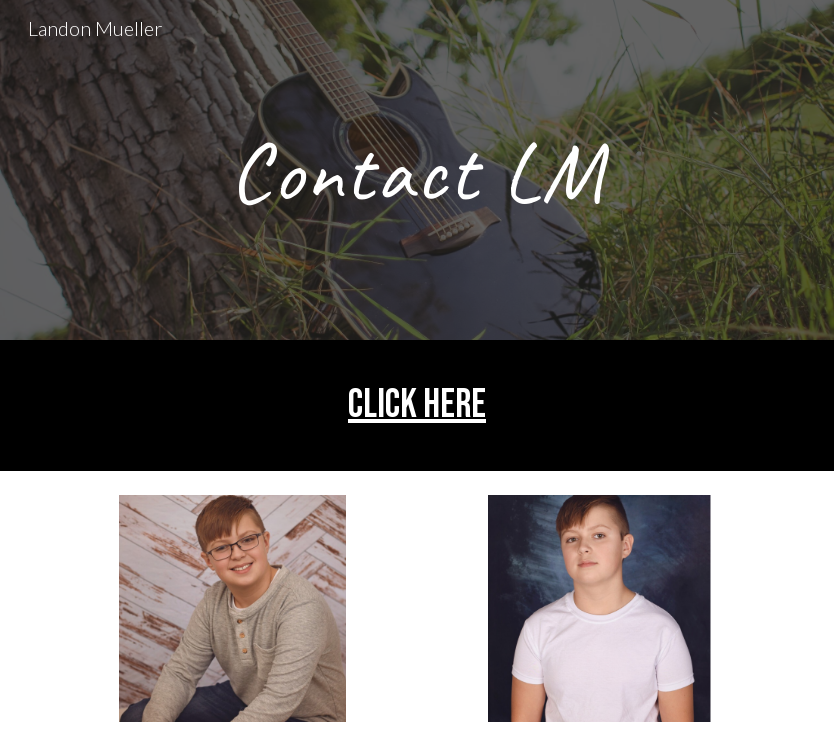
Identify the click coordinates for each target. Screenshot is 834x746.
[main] (417, 170)
